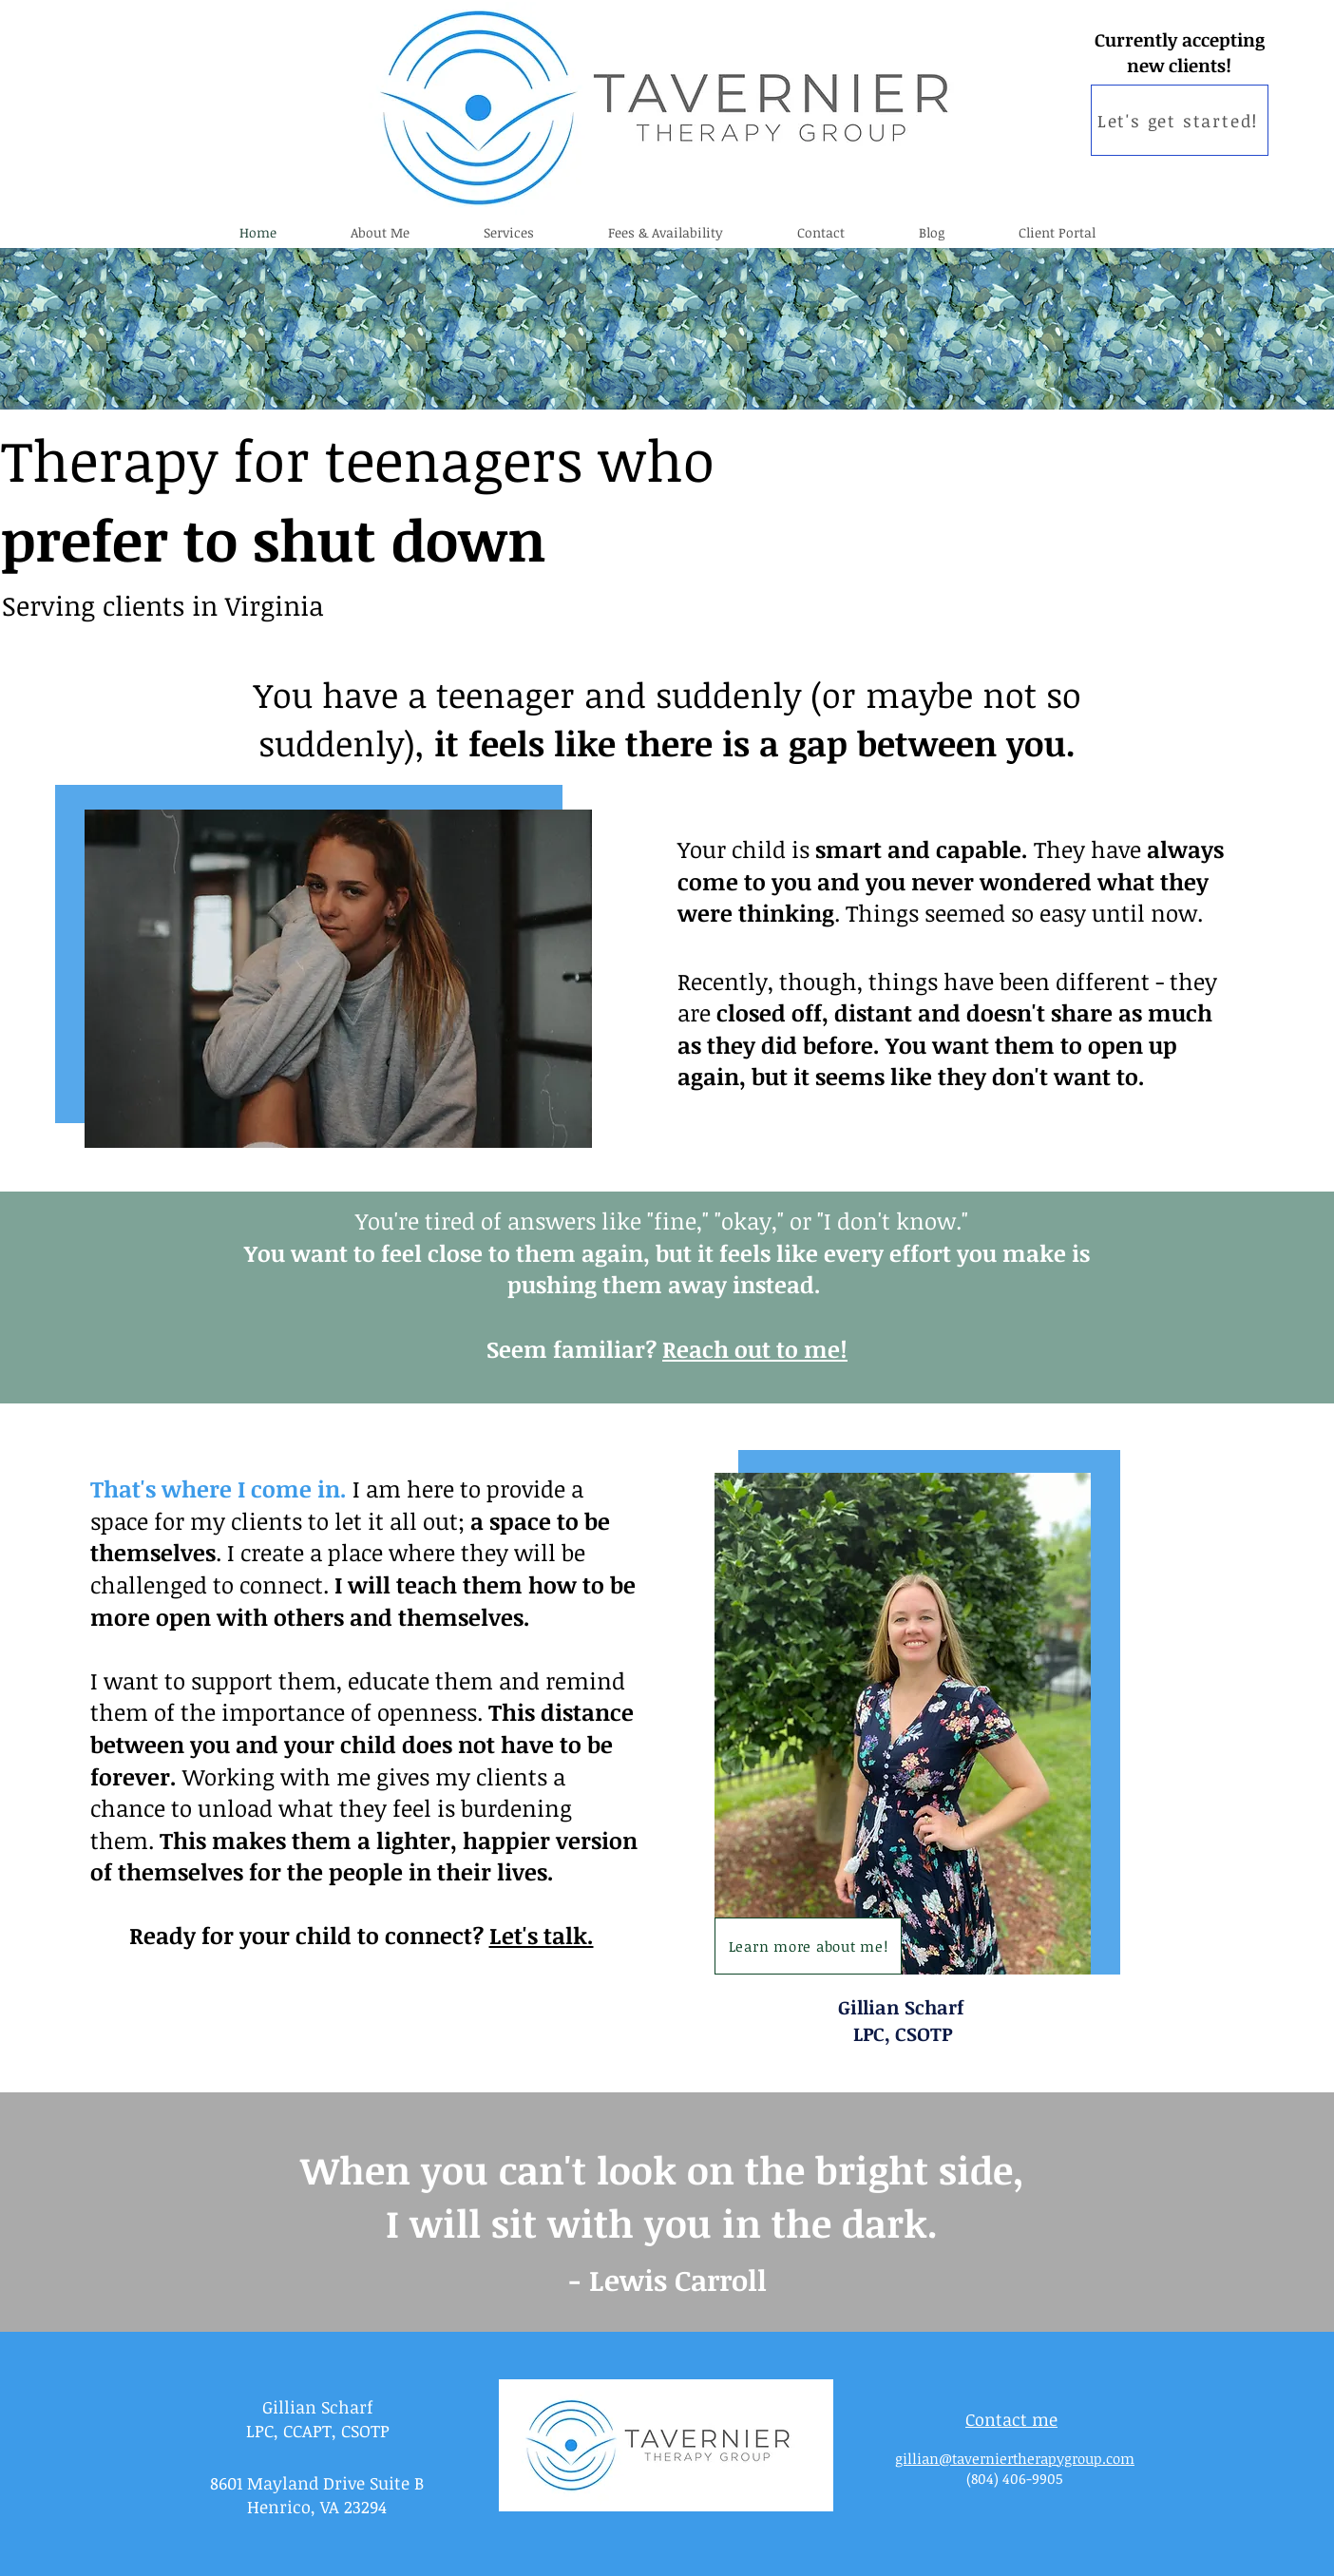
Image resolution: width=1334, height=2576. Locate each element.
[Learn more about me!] (808, 1946)
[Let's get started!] (1179, 120)
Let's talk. (541, 1935)
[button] (509, 233)
